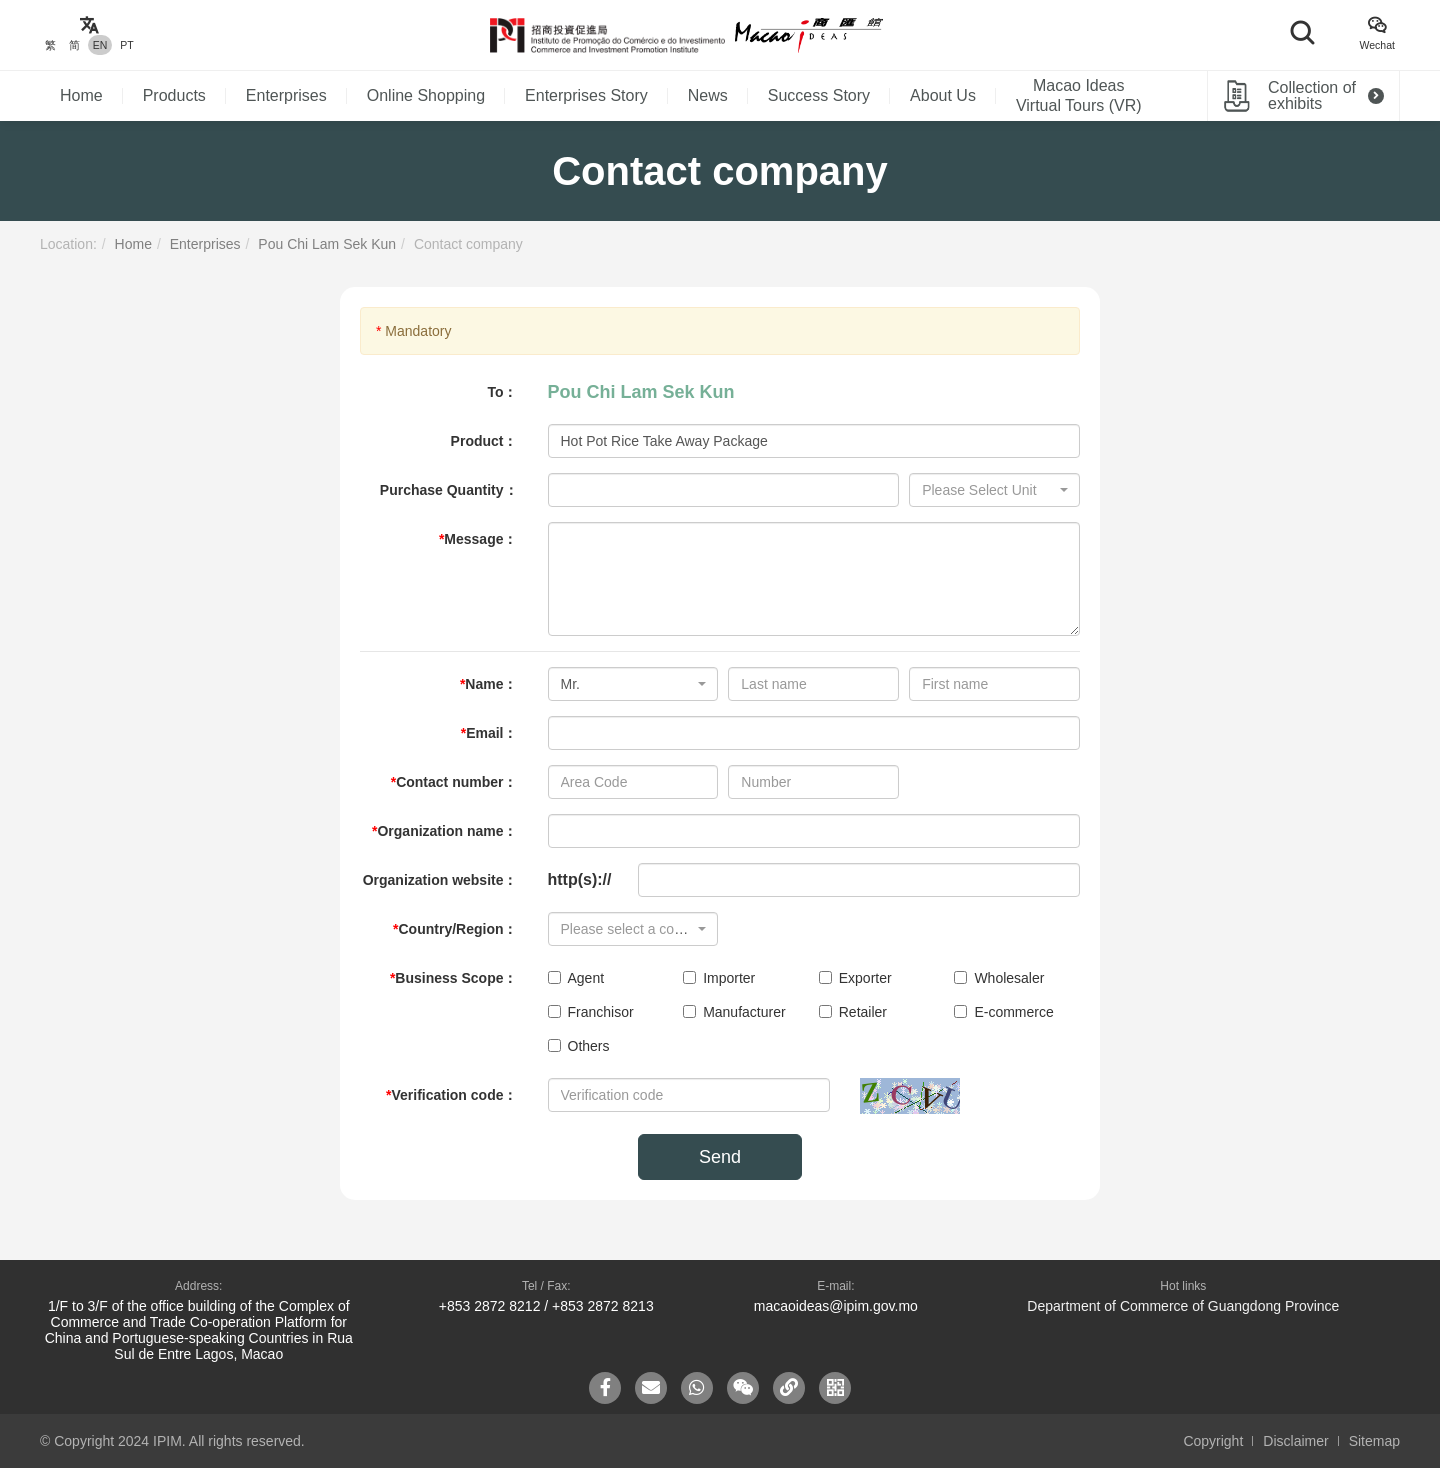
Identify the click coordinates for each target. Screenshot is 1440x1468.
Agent (576, 978)
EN (100, 45)
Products (174, 95)
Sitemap (1374, 1441)
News (708, 95)
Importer (719, 978)
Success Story (819, 95)
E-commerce (1003, 1012)
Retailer (853, 1012)
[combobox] (994, 490)
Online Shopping (426, 95)
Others (579, 1046)
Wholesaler (999, 978)
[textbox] (988, 490)
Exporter (855, 978)
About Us (943, 95)
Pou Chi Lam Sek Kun (327, 244)
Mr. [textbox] (570, 684)
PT (126, 45)
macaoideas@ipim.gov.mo (836, 1306)
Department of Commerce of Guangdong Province (1183, 1306)
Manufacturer (734, 1012)
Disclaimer (1295, 1441)
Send (720, 1157)
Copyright (1213, 1441)
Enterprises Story (586, 95)
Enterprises (286, 95)
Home (81, 95)
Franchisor (591, 1012)
